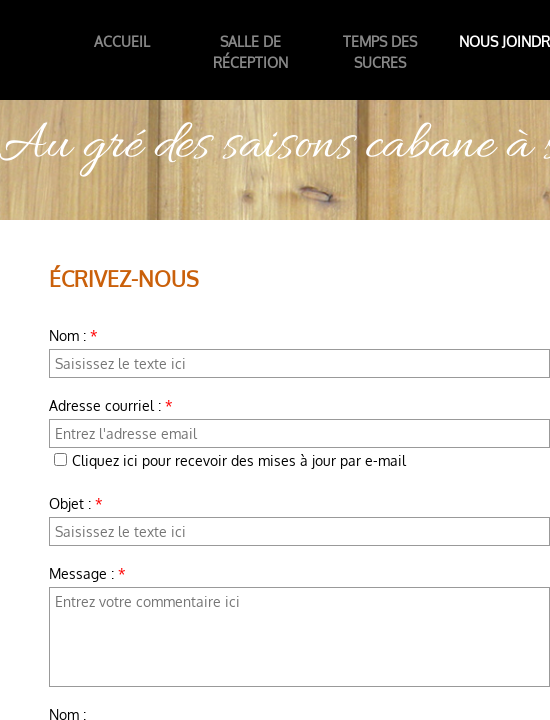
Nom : (73, 335)
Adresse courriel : (111, 405)
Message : (87, 573)
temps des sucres (380, 52)
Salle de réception (250, 52)
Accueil (122, 41)
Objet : (76, 503)
